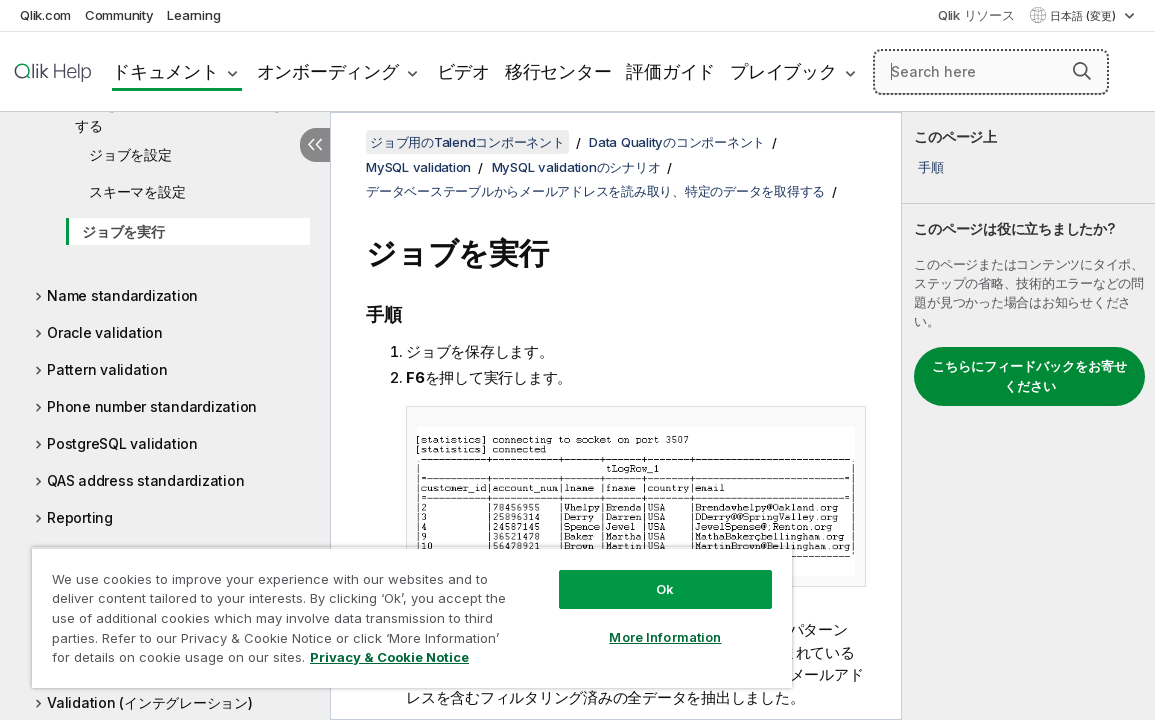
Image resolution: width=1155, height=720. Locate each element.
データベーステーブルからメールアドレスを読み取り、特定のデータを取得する (595, 191)
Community (119, 15)
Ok (589, 574)
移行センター (558, 71)
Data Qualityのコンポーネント (677, 142)
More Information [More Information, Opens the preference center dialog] (589, 622)
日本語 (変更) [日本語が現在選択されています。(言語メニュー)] (1084, 16)
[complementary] (1028, 416)
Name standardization (122, 295)
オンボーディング (328, 71)
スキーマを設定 (137, 191)
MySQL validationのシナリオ (576, 167)
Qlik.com (45, 15)
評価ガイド (670, 71)
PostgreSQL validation (122, 443)
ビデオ (463, 71)
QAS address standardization (145, 480)
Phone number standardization (152, 406)
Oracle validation (105, 332)
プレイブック (783, 71)
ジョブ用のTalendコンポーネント (467, 142)
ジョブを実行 (123, 231)
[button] (1082, 71)
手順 (931, 167)
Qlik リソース (976, 15)
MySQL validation (418, 167)
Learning (193, 15)
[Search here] (991, 72)
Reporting (80, 517)
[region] (367, 610)
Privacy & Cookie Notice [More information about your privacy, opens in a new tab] (213, 661)
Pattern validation (107, 369)
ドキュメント (165, 71)
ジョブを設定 (130, 154)
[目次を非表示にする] (315, 145)
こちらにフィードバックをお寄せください (1029, 376)
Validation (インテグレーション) (150, 702)
